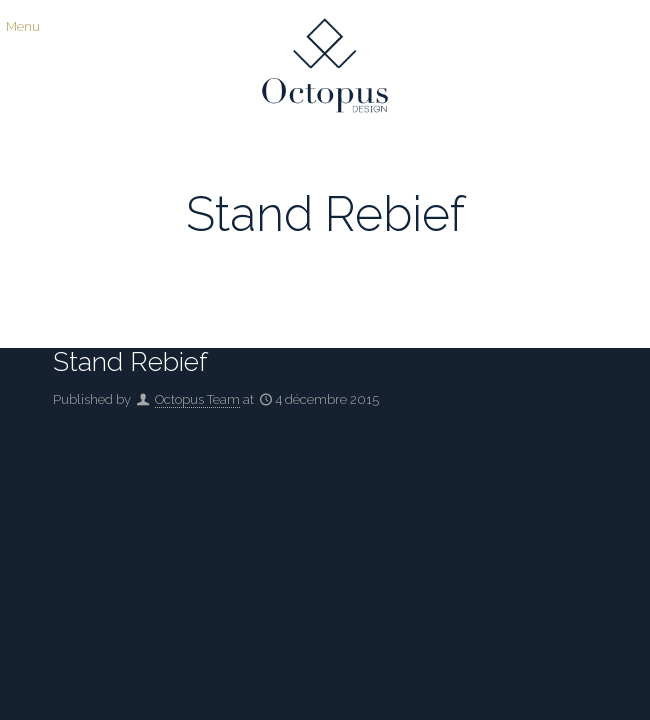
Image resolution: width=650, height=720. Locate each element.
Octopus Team (197, 399)
